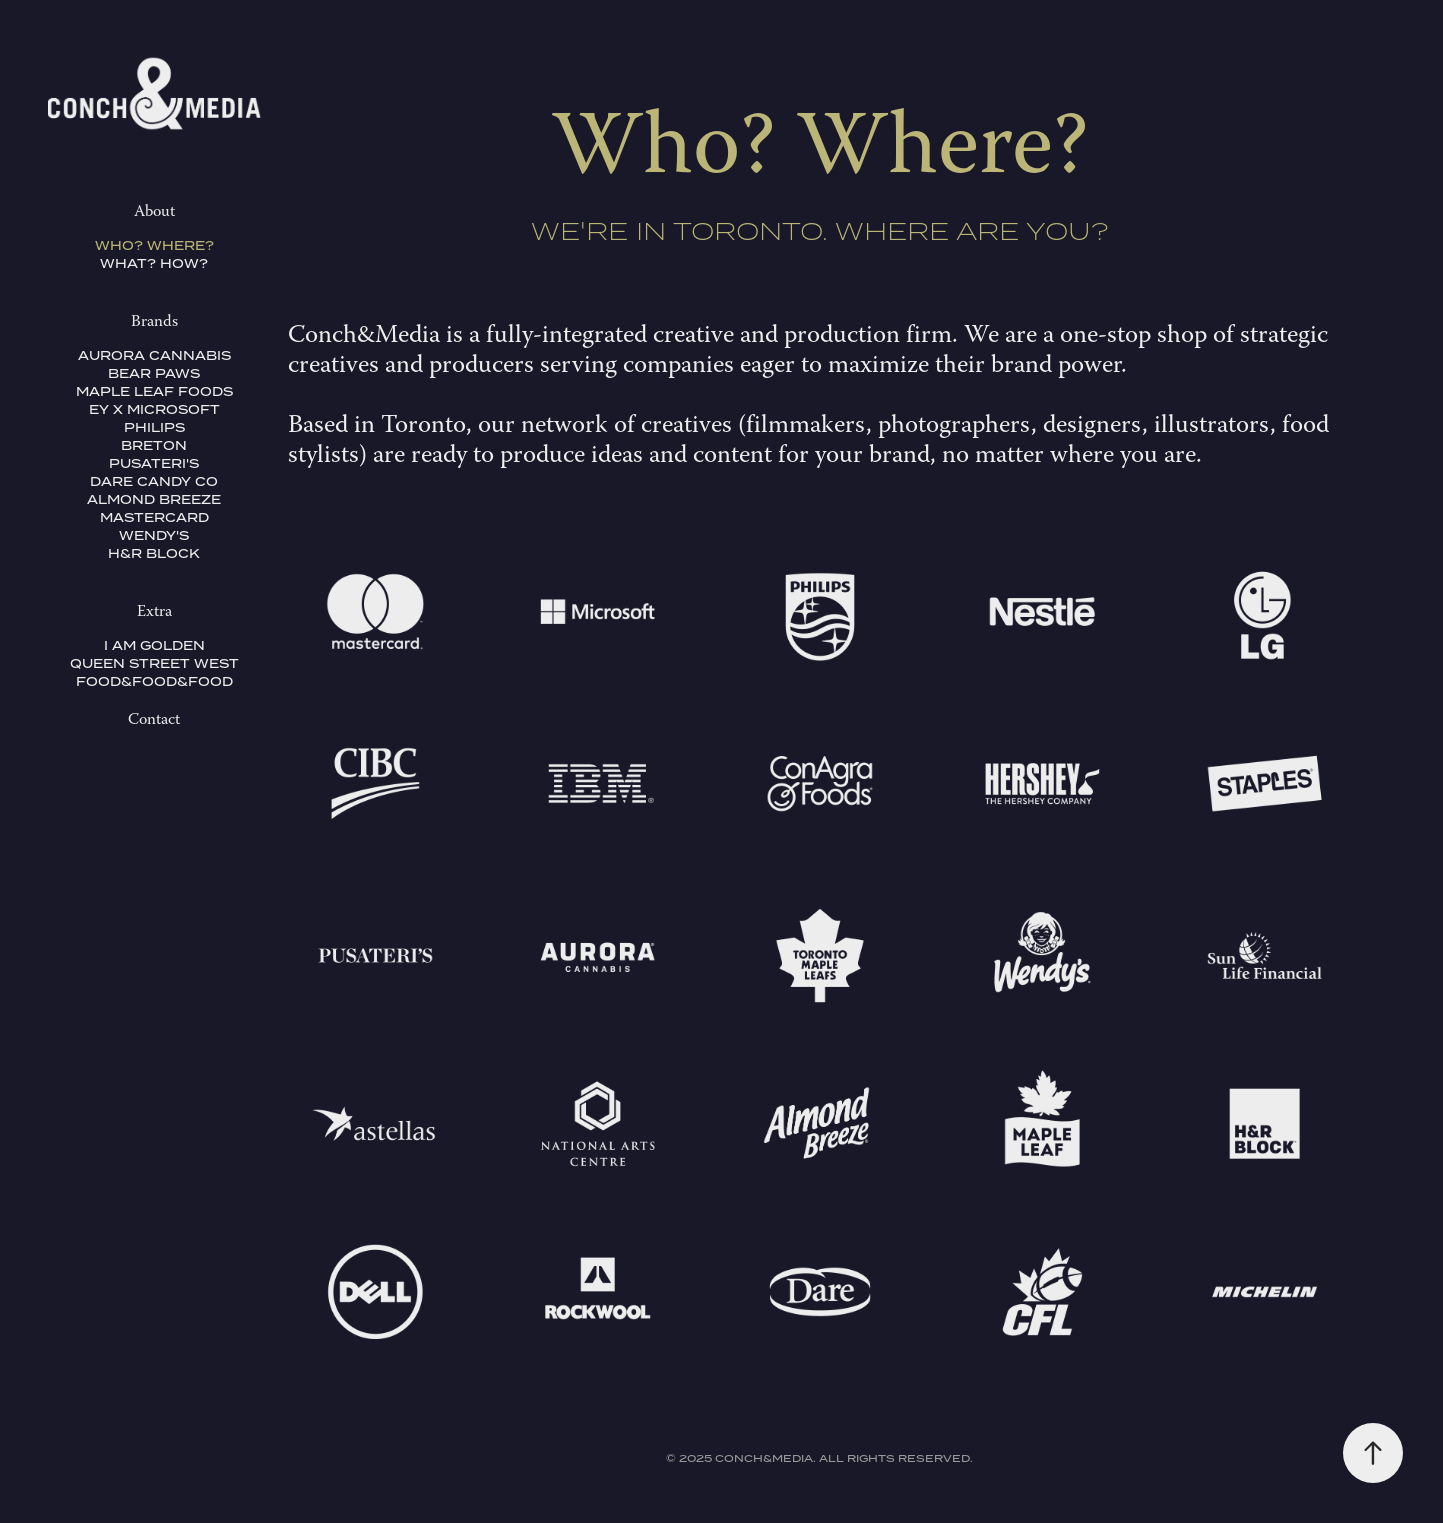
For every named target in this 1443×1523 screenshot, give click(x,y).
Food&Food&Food (154, 681)
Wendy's (154, 535)
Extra (154, 613)
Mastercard (154, 517)
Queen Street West (154, 663)
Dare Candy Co (154, 481)
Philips (154, 427)
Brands (154, 323)
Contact (154, 721)
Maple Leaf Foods (154, 391)
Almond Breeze (154, 499)
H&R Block (154, 553)
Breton (154, 445)
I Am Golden (154, 645)
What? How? (154, 263)
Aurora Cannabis (154, 355)
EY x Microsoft (154, 409)
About (154, 213)
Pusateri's (154, 463)
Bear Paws (154, 373)
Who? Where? (154, 245)
